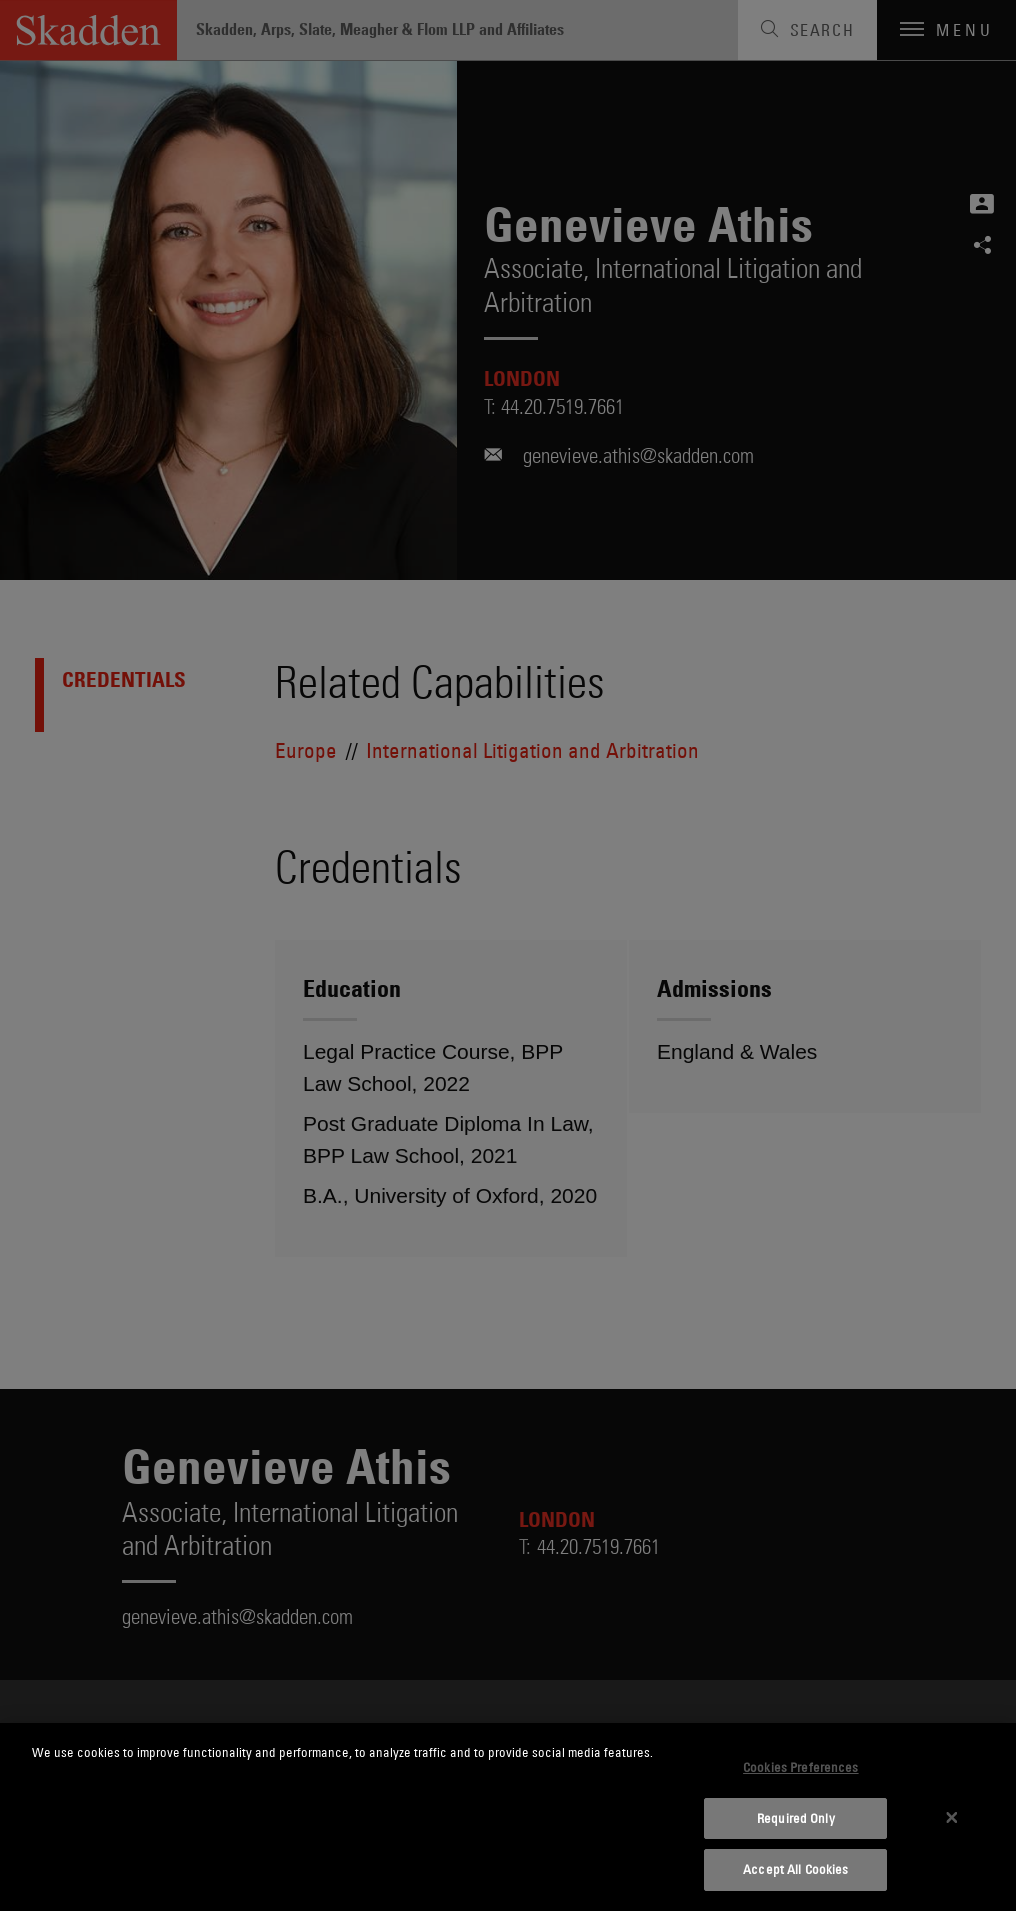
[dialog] (508, 1817)
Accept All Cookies (795, 1869)
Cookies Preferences (800, 1767)
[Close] (952, 1817)
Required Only (796, 1818)
